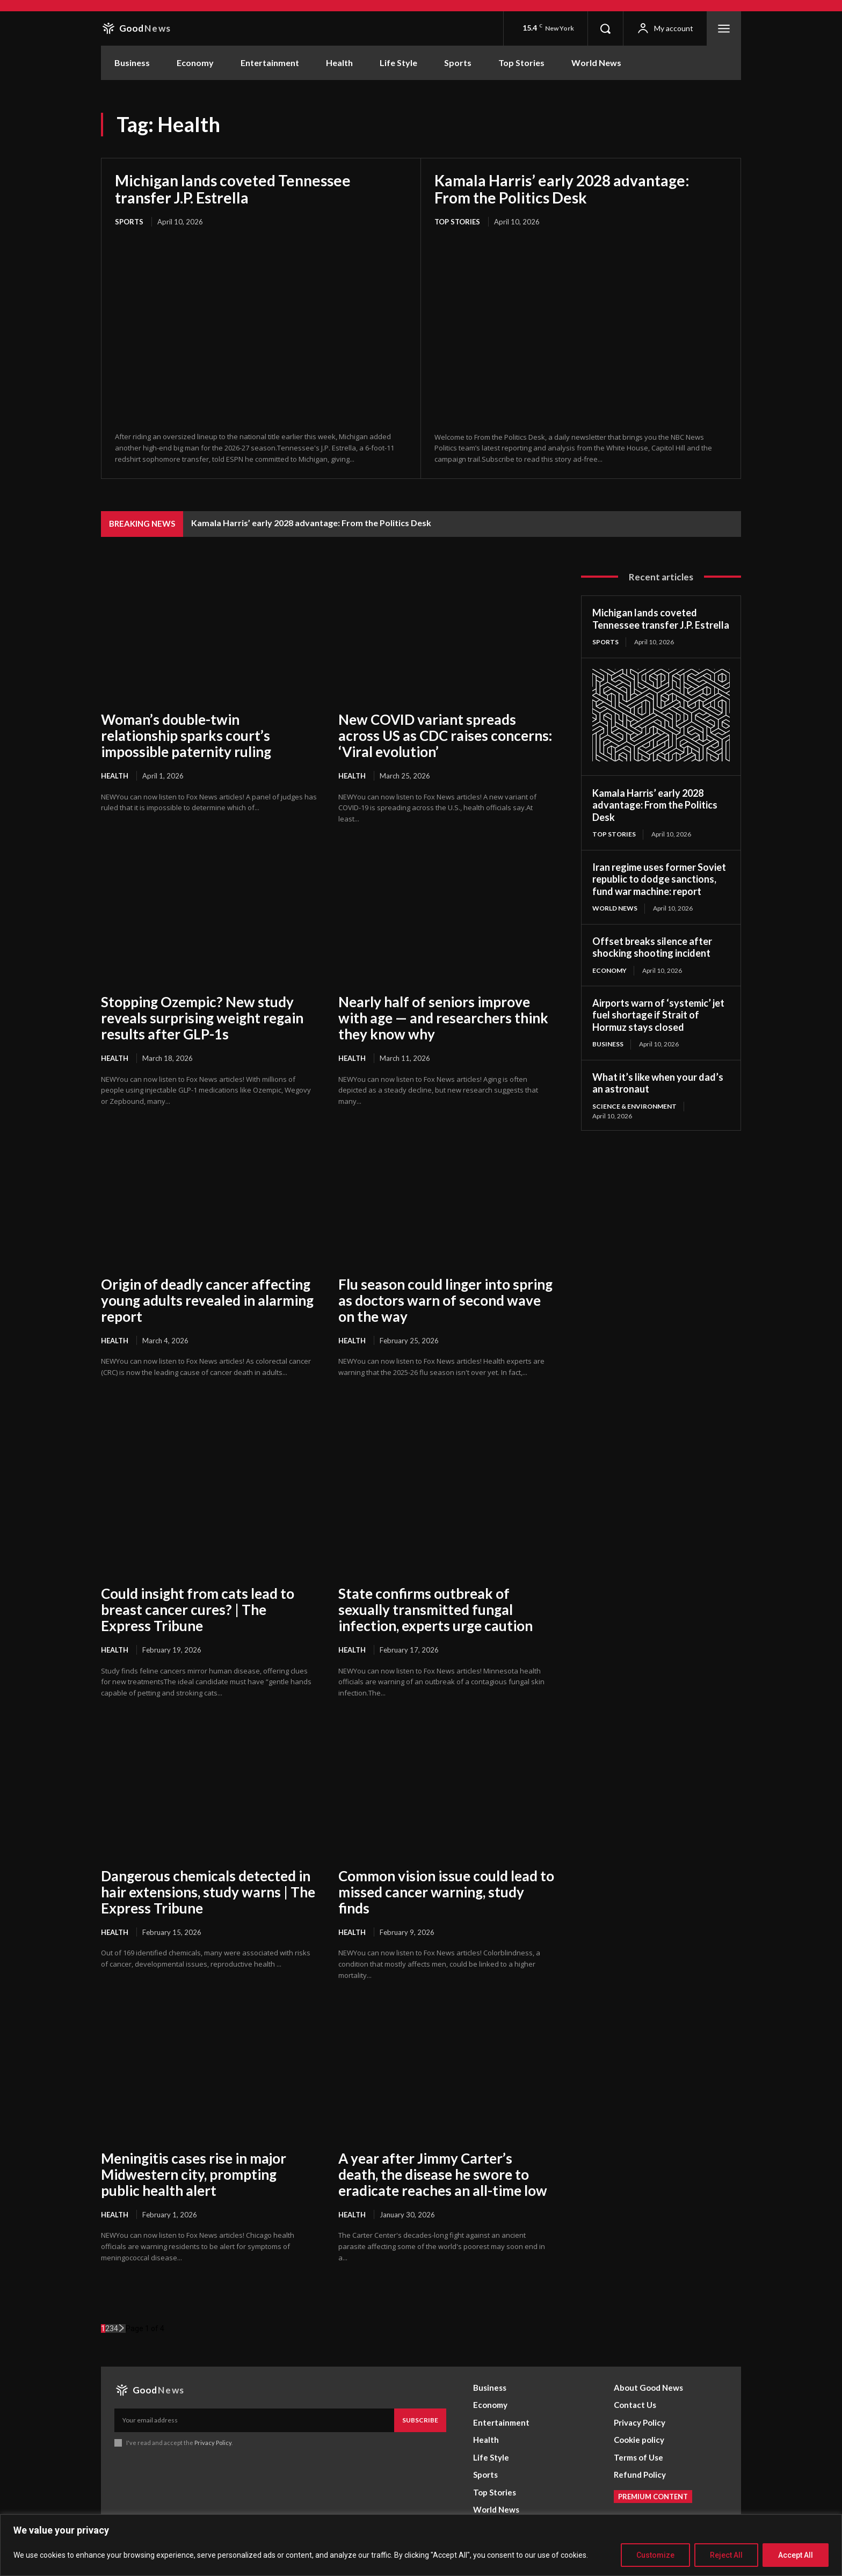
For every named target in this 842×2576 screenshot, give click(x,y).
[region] (421, 2545)
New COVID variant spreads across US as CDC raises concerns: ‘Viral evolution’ (445, 735)
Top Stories (457, 221)
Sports (129, 221)
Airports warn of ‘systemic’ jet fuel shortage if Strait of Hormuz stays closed (658, 1015)
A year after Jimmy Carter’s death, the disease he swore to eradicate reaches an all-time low (442, 2174)
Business (607, 1044)
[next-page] (122, 2328)
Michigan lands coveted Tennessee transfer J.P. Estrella (233, 189)
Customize (655, 2555)
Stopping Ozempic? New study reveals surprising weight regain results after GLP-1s (202, 1018)
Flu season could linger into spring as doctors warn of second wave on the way (445, 1300)
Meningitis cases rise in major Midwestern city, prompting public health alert (193, 2174)
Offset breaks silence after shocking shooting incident (652, 947)
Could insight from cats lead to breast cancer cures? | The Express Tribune (197, 1609)
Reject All (726, 2555)
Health (114, 776)
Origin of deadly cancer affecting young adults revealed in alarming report (207, 1300)
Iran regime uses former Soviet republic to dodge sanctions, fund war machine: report (659, 879)
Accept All (795, 2555)
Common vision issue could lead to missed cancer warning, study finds (446, 1892)
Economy (609, 970)
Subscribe (420, 2420)
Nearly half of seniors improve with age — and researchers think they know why (443, 1018)
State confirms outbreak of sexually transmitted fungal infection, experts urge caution (435, 1609)
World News (614, 908)
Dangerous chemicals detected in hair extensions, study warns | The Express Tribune (208, 1892)
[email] (254, 2420)
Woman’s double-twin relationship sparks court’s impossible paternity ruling (186, 735)
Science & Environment (634, 1106)
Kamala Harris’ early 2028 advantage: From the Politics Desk (561, 189)
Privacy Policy (212, 2442)
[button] (605, 28)
